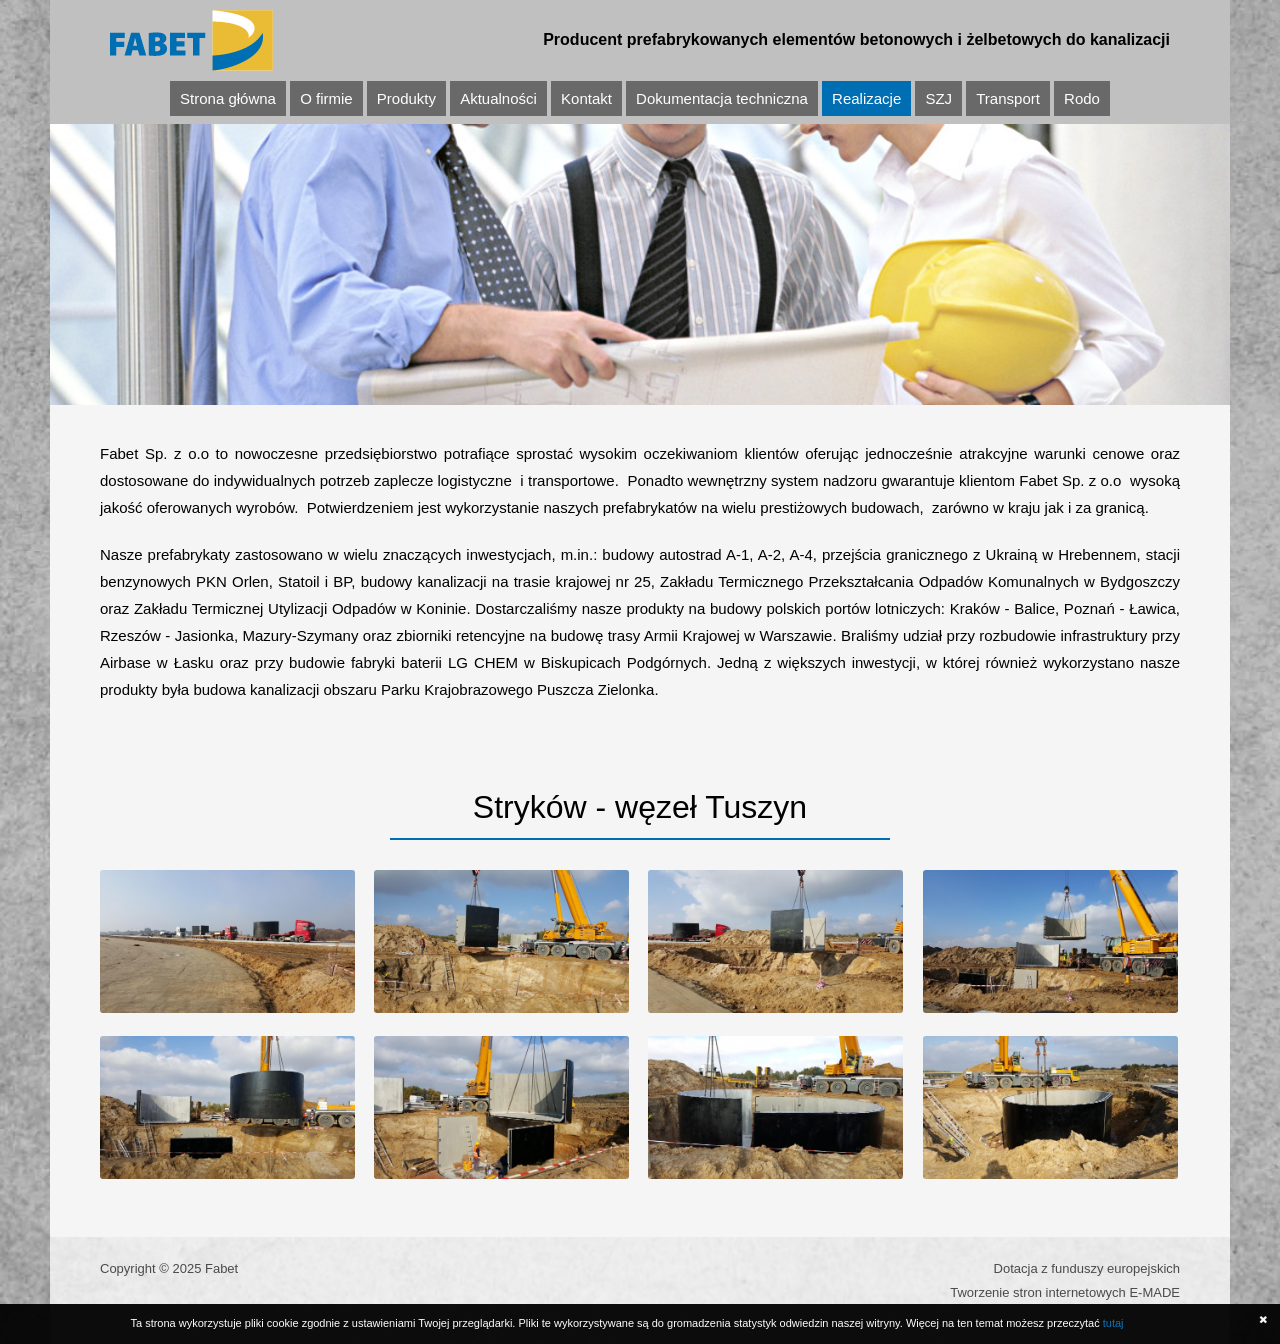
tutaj (1113, 1323)
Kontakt (586, 98)
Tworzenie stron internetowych (1038, 1292)
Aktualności (498, 98)
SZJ (938, 98)
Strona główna (228, 98)
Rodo (1082, 98)
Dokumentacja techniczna (722, 98)
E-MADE (1154, 1292)
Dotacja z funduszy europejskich (1087, 1268)
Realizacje (866, 98)
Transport (1008, 98)
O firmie (326, 98)
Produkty (406, 98)
